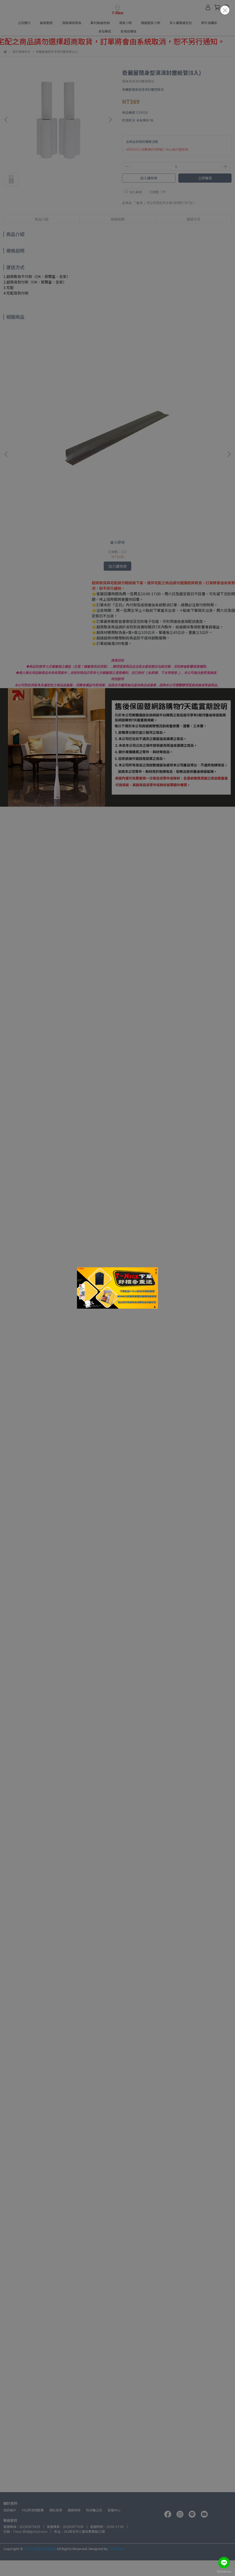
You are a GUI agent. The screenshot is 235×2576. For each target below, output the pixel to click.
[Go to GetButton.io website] (224, 2571)
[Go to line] (224, 2562)
